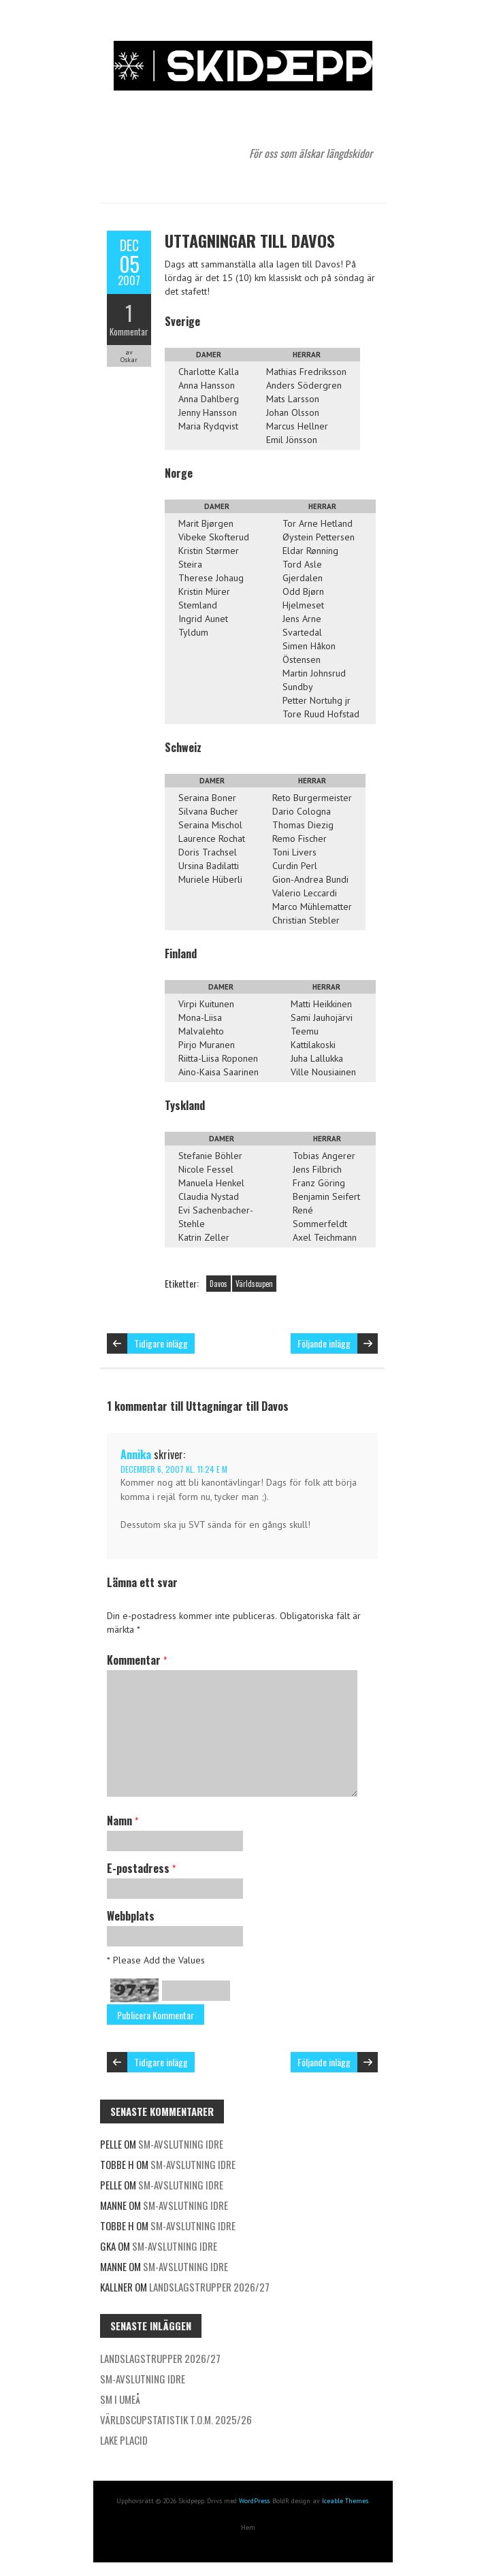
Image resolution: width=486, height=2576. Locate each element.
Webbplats (131, 1916)
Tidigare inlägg (161, 1343)
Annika (135, 1454)
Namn (122, 1820)
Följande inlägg (324, 1343)
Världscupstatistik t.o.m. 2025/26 (176, 2419)
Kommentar (129, 331)
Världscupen (254, 1283)
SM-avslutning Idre (180, 2143)
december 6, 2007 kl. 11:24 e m (173, 1469)
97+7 (134, 1990)
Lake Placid (124, 2439)
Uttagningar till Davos (250, 240)
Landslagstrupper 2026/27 (209, 2286)
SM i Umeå (120, 2399)
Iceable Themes (345, 2500)
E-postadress (141, 1868)
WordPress (254, 2500)
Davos (218, 1283)
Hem (248, 2527)
